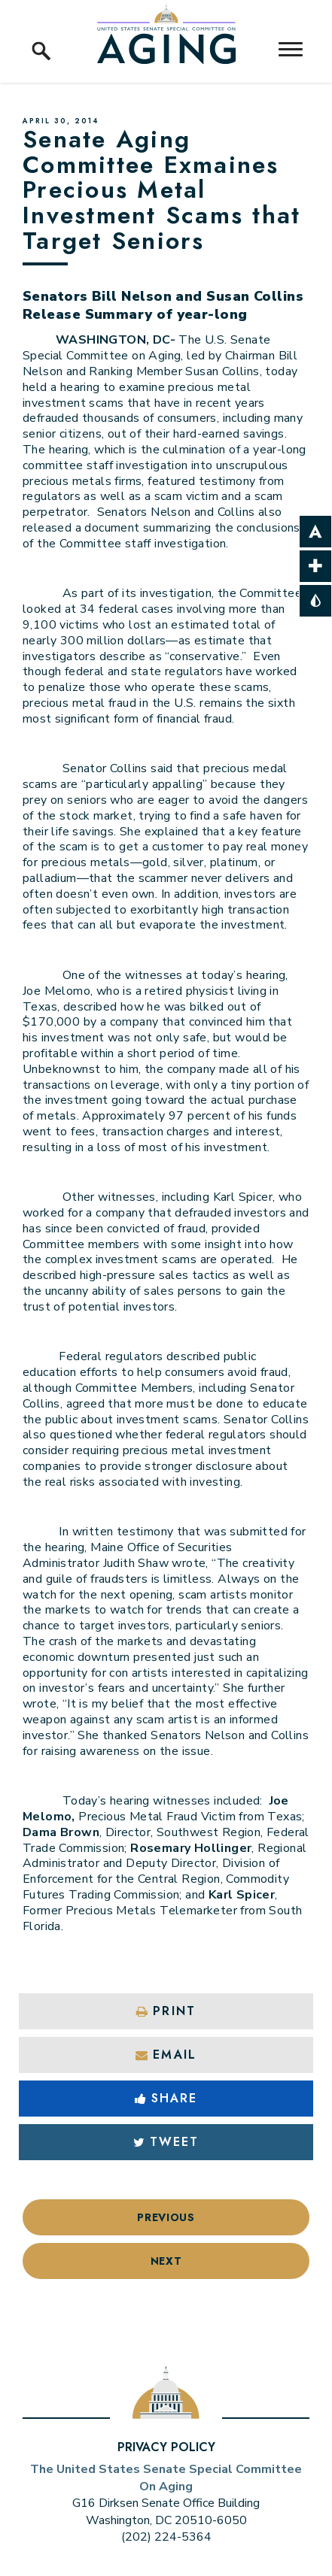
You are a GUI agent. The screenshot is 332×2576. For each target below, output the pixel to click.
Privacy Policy (166, 2447)
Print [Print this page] (166, 2011)
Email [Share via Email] (166, 2054)
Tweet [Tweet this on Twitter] (166, 2141)
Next (166, 2260)
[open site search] (41, 34)
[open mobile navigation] (290, 49)
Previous (166, 2217)
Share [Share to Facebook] (166, 2098)
